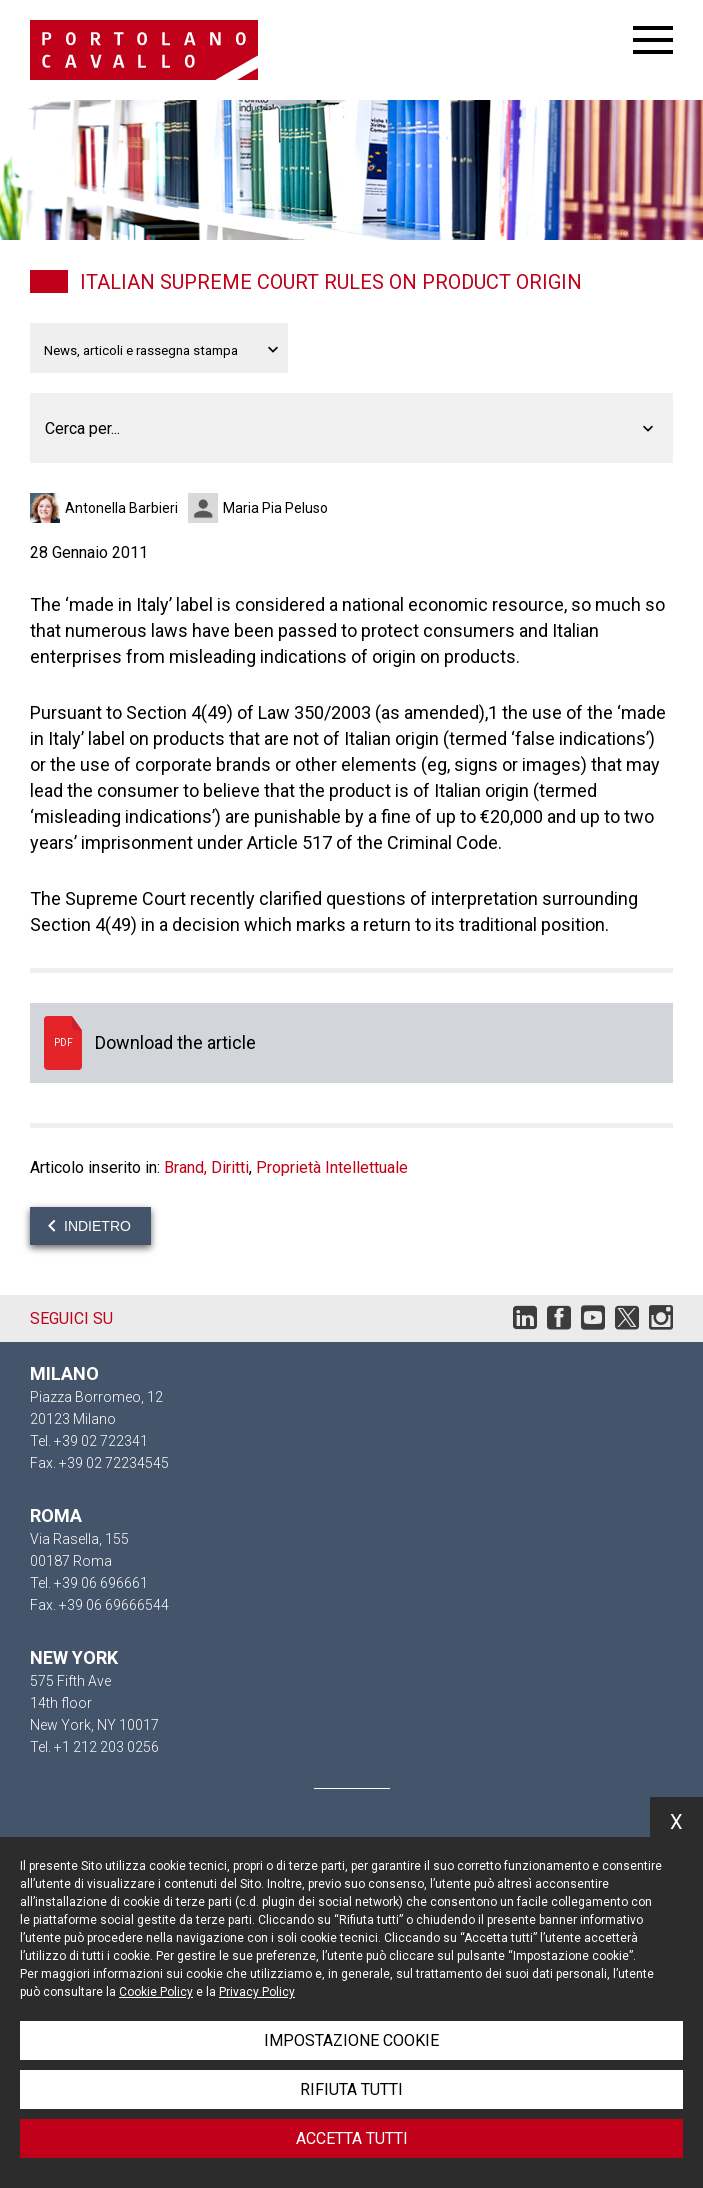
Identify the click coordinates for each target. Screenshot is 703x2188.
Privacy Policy (257, 1992)
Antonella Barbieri (121, 508)
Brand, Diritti (206, 1167)
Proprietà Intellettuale (332, 1167)
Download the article (351, 1043)
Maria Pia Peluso (275, 508)
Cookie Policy (156, 1992)
